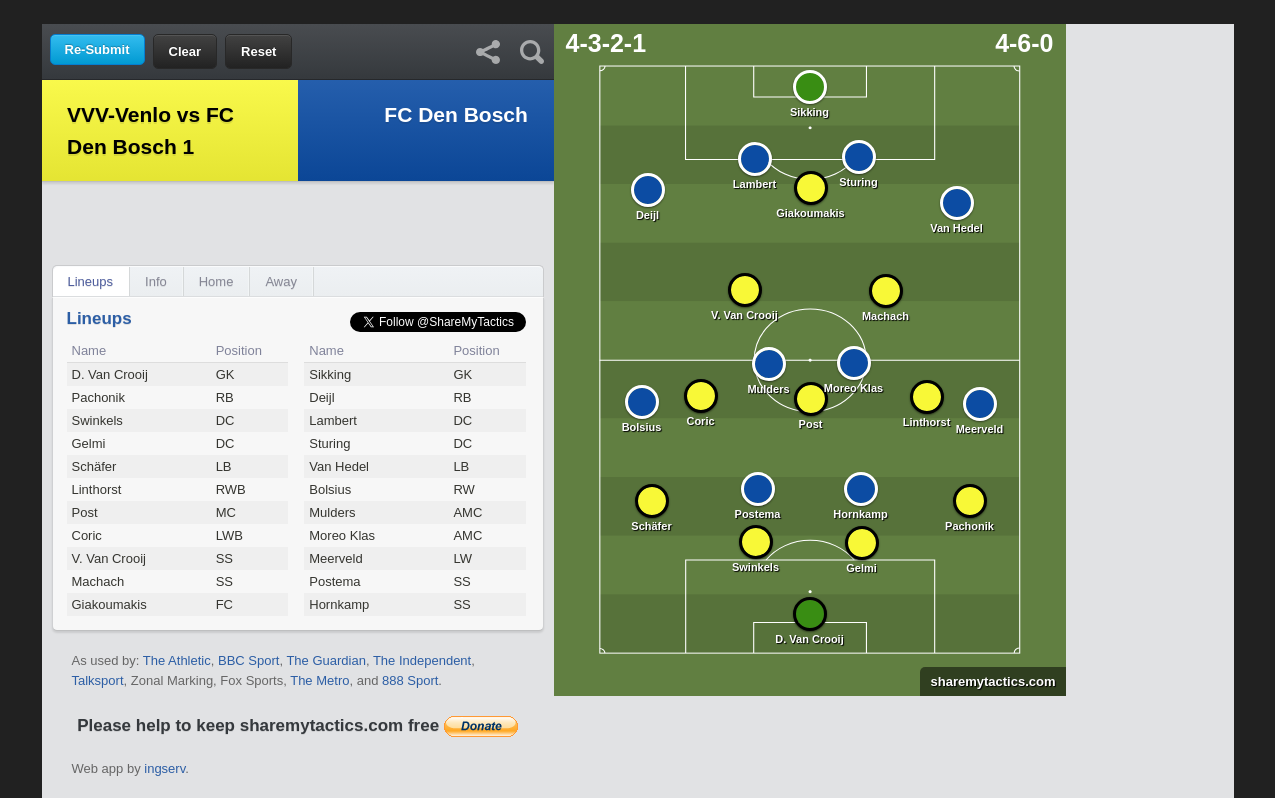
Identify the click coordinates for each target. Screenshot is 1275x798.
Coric (87, 535)
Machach (98, 581)
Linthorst (97, 489)
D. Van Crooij (110, 374)
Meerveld (335, 558)
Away (281, 281)
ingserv (164, 768)
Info (156, 281)
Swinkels (97, 420)
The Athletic (177, 660)
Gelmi (89, 443)
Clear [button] (185, 51)
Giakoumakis (109, 604)
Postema (334, 581)
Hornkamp (339, 604)
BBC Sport (248, 660)
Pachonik (98, 397)
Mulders (332, 512)
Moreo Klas (342, 535)
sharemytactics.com (987, 681)
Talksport (98, 680)
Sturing (329, 443)
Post (85, 512)
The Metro (319, 680)
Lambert (333, 420)
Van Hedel (339, 466)
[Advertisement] (638, 10)
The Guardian (326, 660)
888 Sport (410, 680)
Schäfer (94, 466)
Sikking (330, 374)
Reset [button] (258, 51)
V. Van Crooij (109, 558)
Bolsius (330, 489)
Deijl (321, 397)
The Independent (422, 660)
